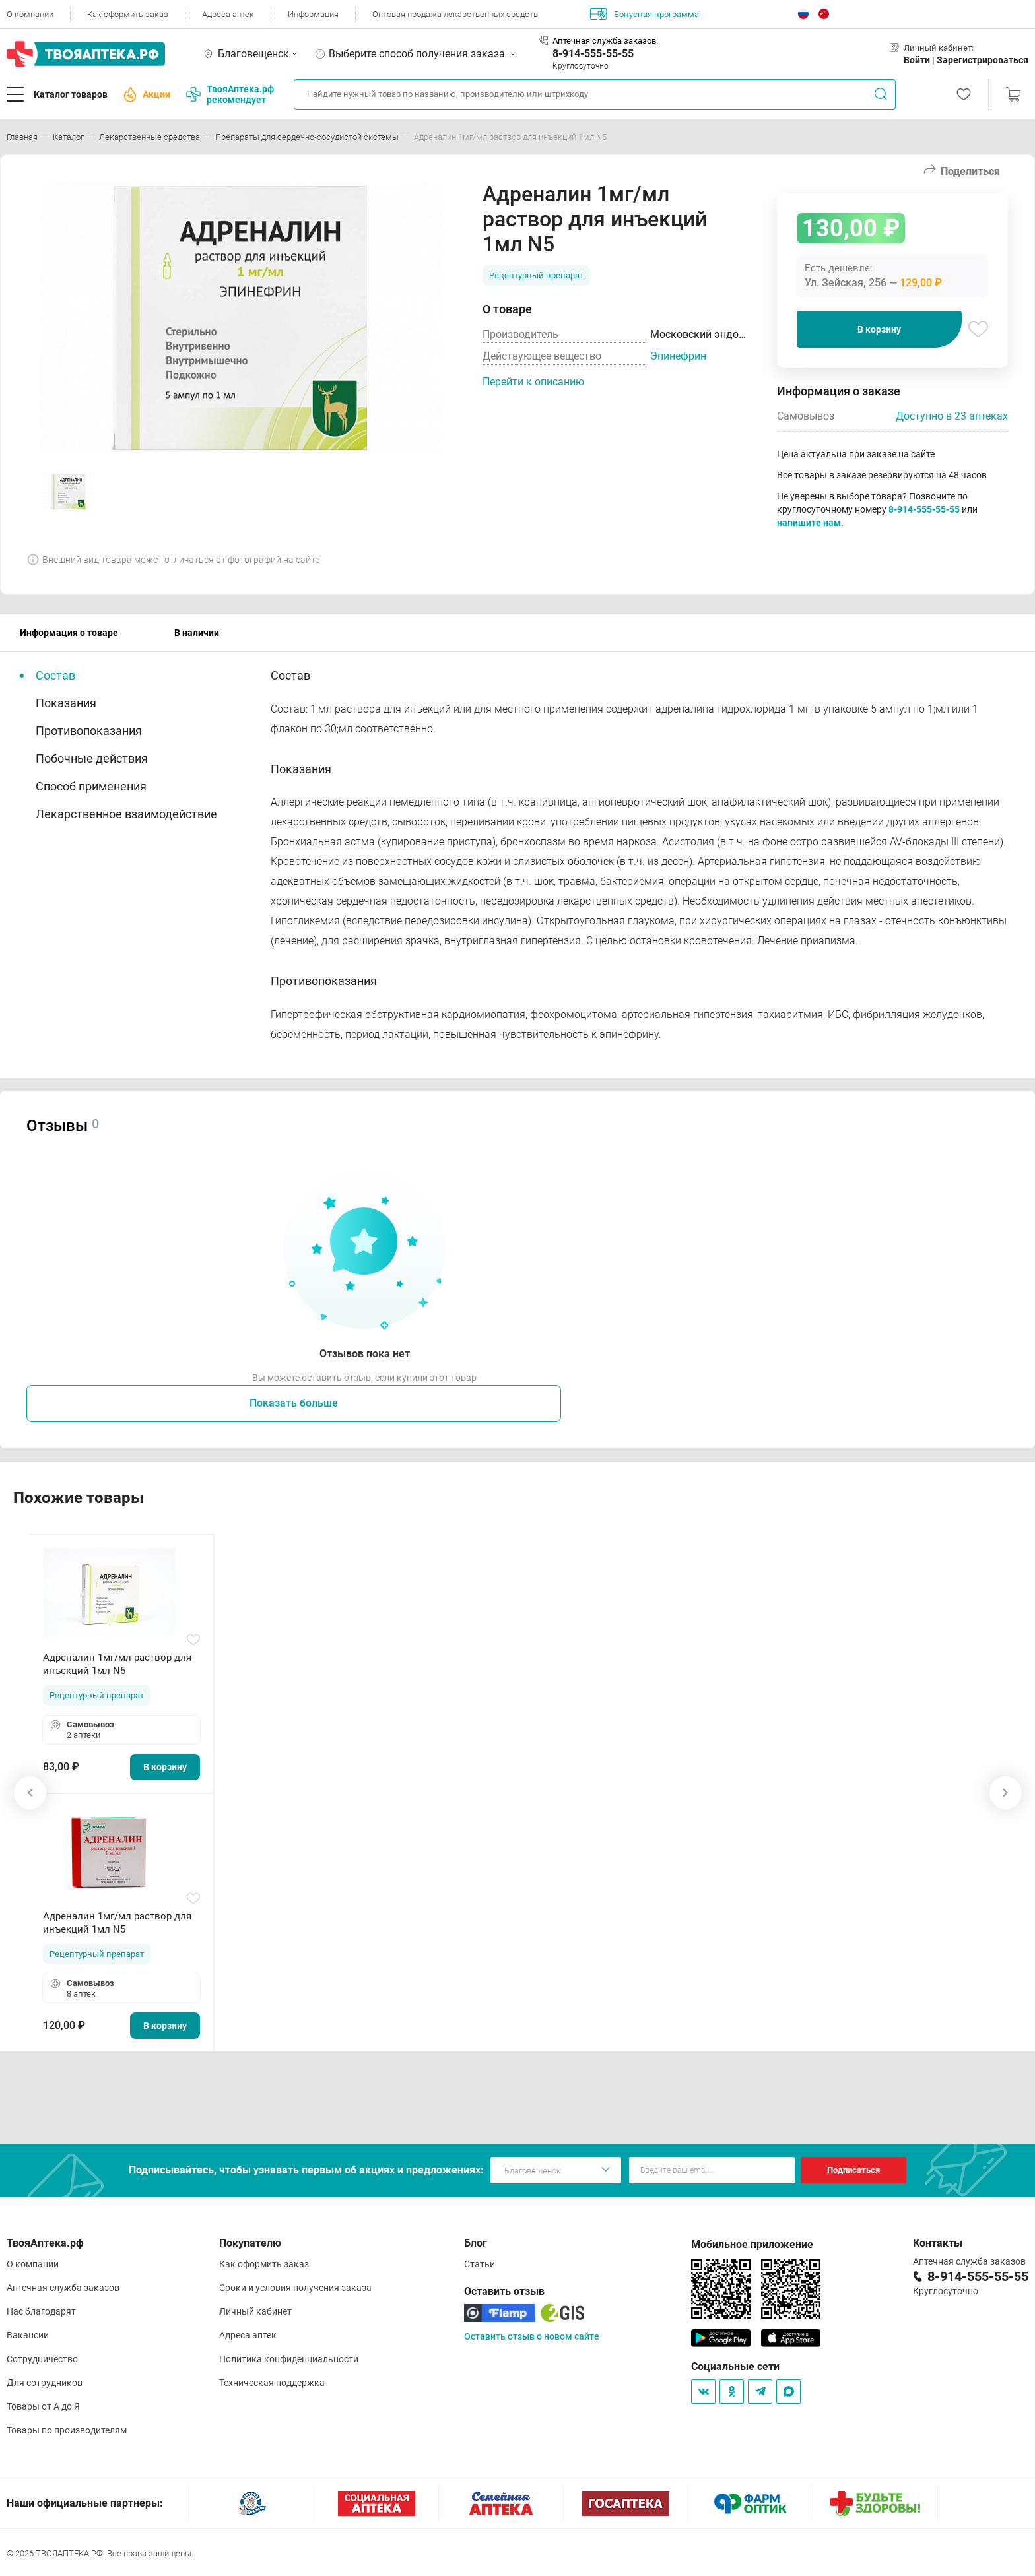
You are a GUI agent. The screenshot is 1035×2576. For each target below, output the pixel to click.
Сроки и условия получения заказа (295, 2287)
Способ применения (91, 786)
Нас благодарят (41, 2311)
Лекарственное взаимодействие (126, 814)
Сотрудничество (42, 2359)
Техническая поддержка (272, 2382)
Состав (55, 675)
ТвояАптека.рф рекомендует (230, 94)
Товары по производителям (67, 2430)
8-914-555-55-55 (593, 54)
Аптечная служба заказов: (605, 41)
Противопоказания (89, 731)
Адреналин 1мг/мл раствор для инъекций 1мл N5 (117, 1664)
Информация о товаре (69, 633)
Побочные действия (92, 758)
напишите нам (809, 522)
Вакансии (28, 2335)
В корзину (879, 329)
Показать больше (294, 1403)
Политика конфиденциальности (288, 2359)
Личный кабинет (255, 2311)
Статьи (479, 2264)
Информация (313, 14)
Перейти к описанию (533, 381)
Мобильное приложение (752, 2244)
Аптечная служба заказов (63, 2287)
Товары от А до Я (43, 2406)
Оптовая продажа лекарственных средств (455, 14)
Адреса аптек (228, 14)
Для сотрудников (45, 2382)
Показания (66, 703)
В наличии (196, 633)
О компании (30, 14)
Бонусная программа (644, 14)
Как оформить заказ (127, 14)
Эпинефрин (678, 356)
